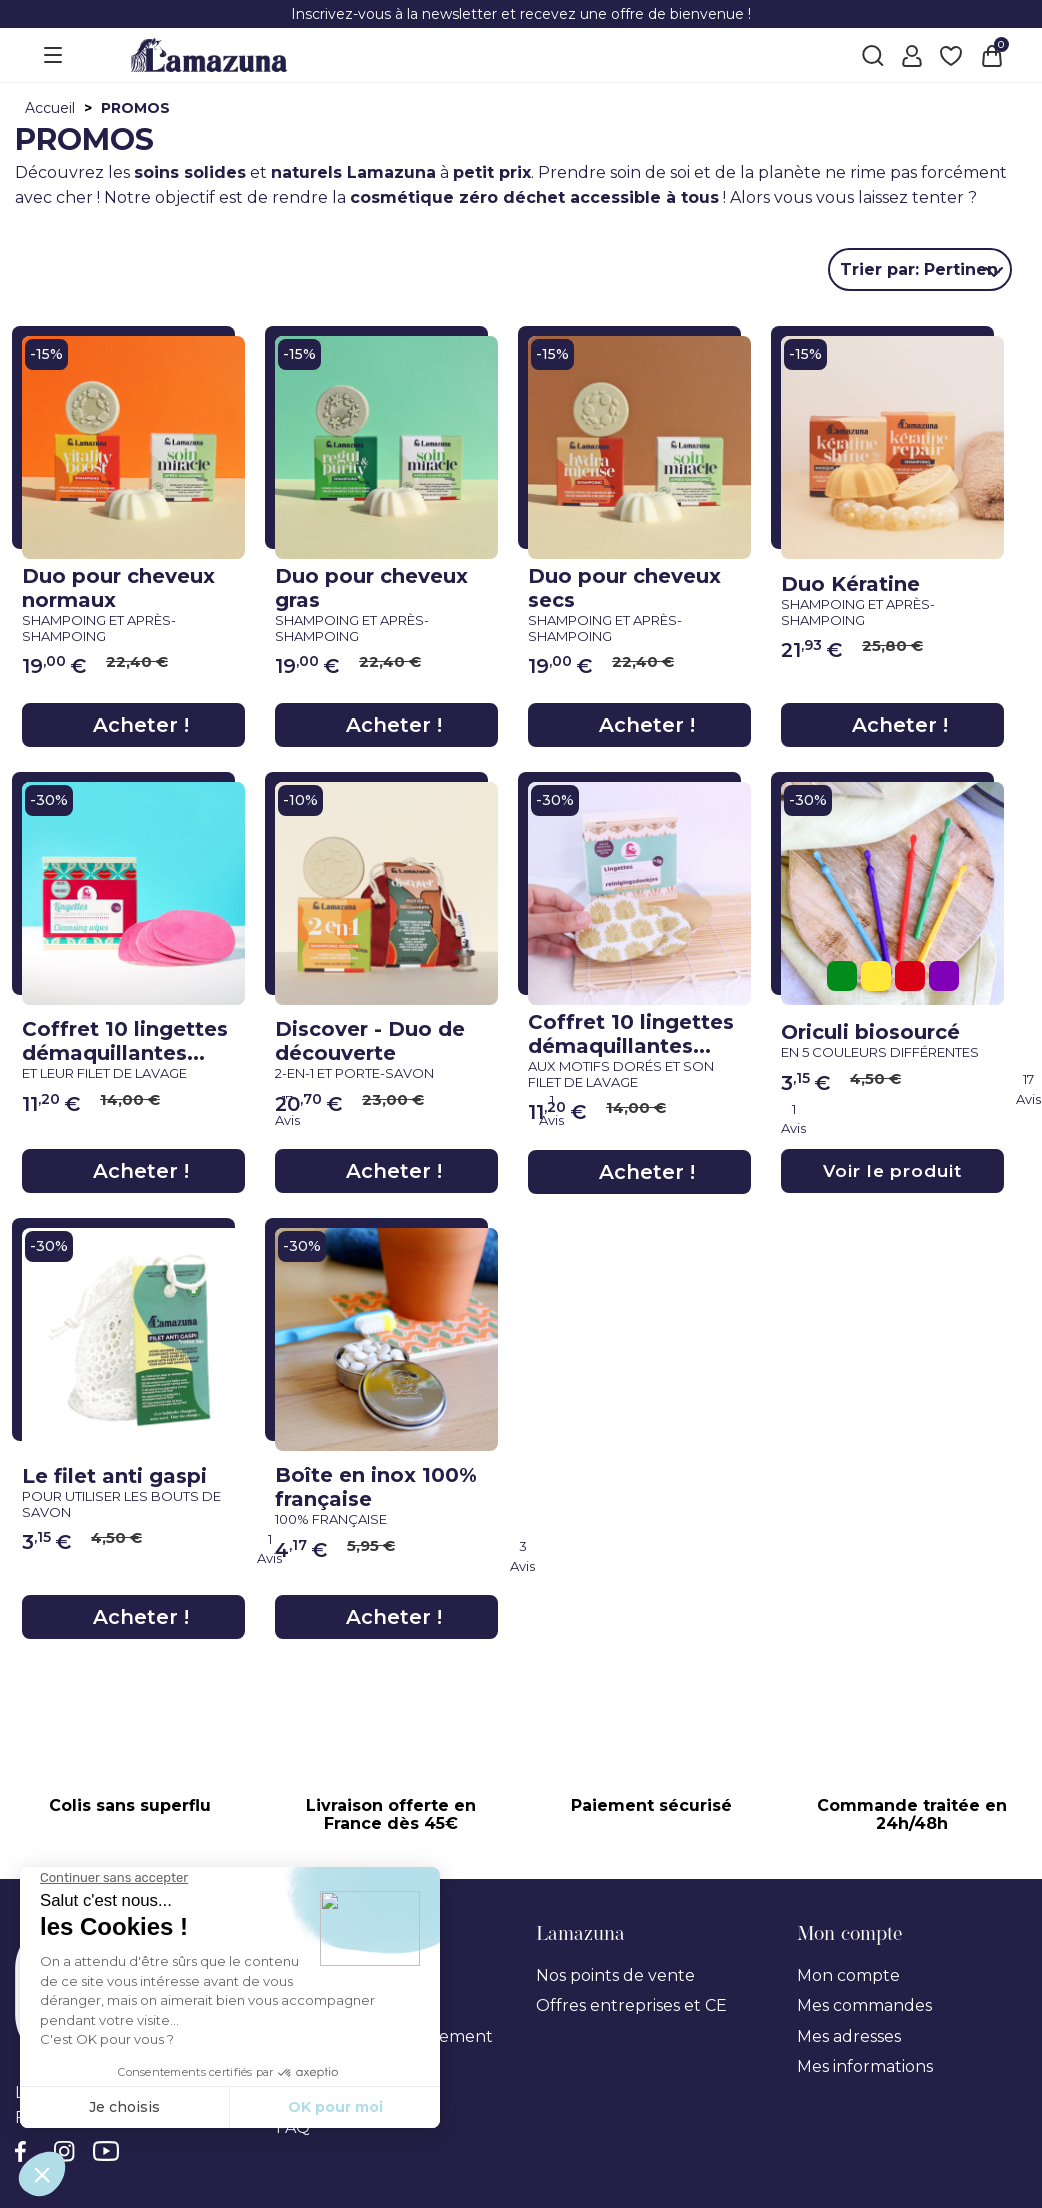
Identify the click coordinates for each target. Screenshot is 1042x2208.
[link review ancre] (235, 1110)
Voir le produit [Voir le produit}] (893, 1171)
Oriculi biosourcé (887, 1040)
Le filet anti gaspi (128, 1492)
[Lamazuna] (209, 53)
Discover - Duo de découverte (381, 1049)
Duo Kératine (887, 600)
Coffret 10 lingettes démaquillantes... (128, 1049)
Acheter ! (141, 725)
